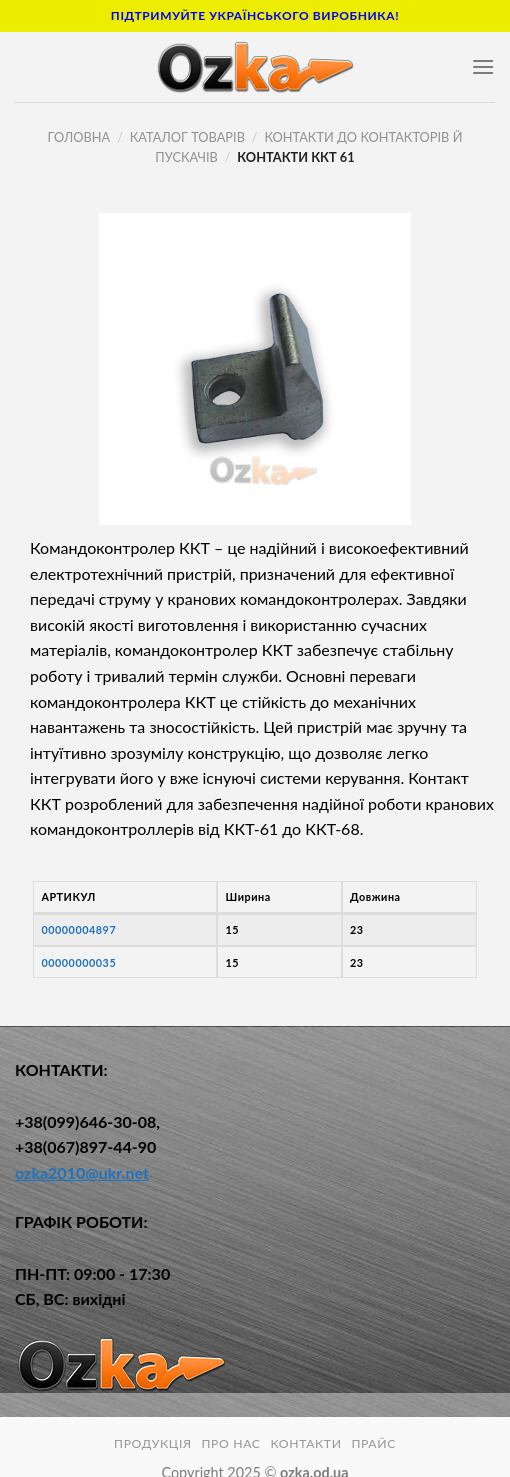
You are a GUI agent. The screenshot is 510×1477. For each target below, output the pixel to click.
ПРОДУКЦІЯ (153, 1443)
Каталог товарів (187, 137)
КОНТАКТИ (305, 1443)
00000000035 (78, 962)
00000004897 (78, 929)
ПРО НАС (230, 1443)
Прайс (373, 1443)
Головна (79, 137)
